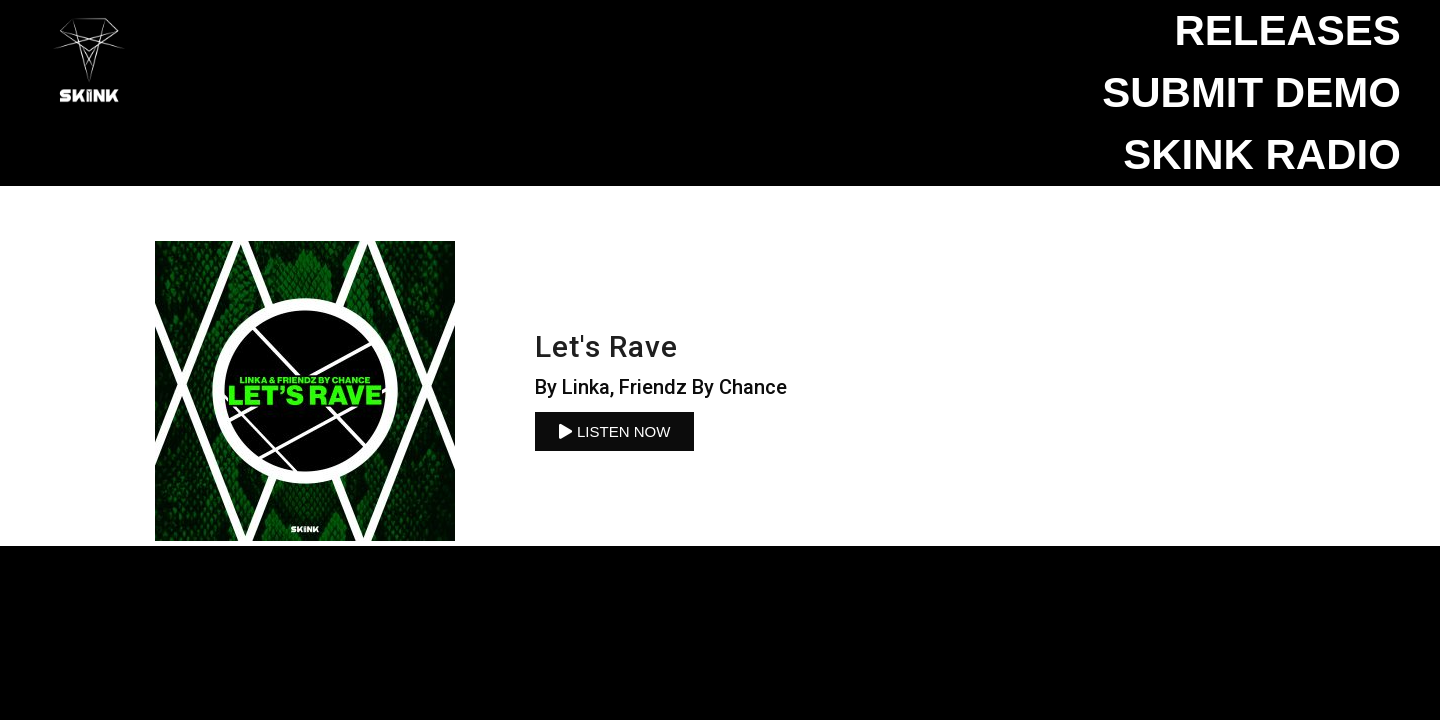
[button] (614, 431)
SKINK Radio (1262, 154)
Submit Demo (1251, 92)
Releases (1287, 30)
